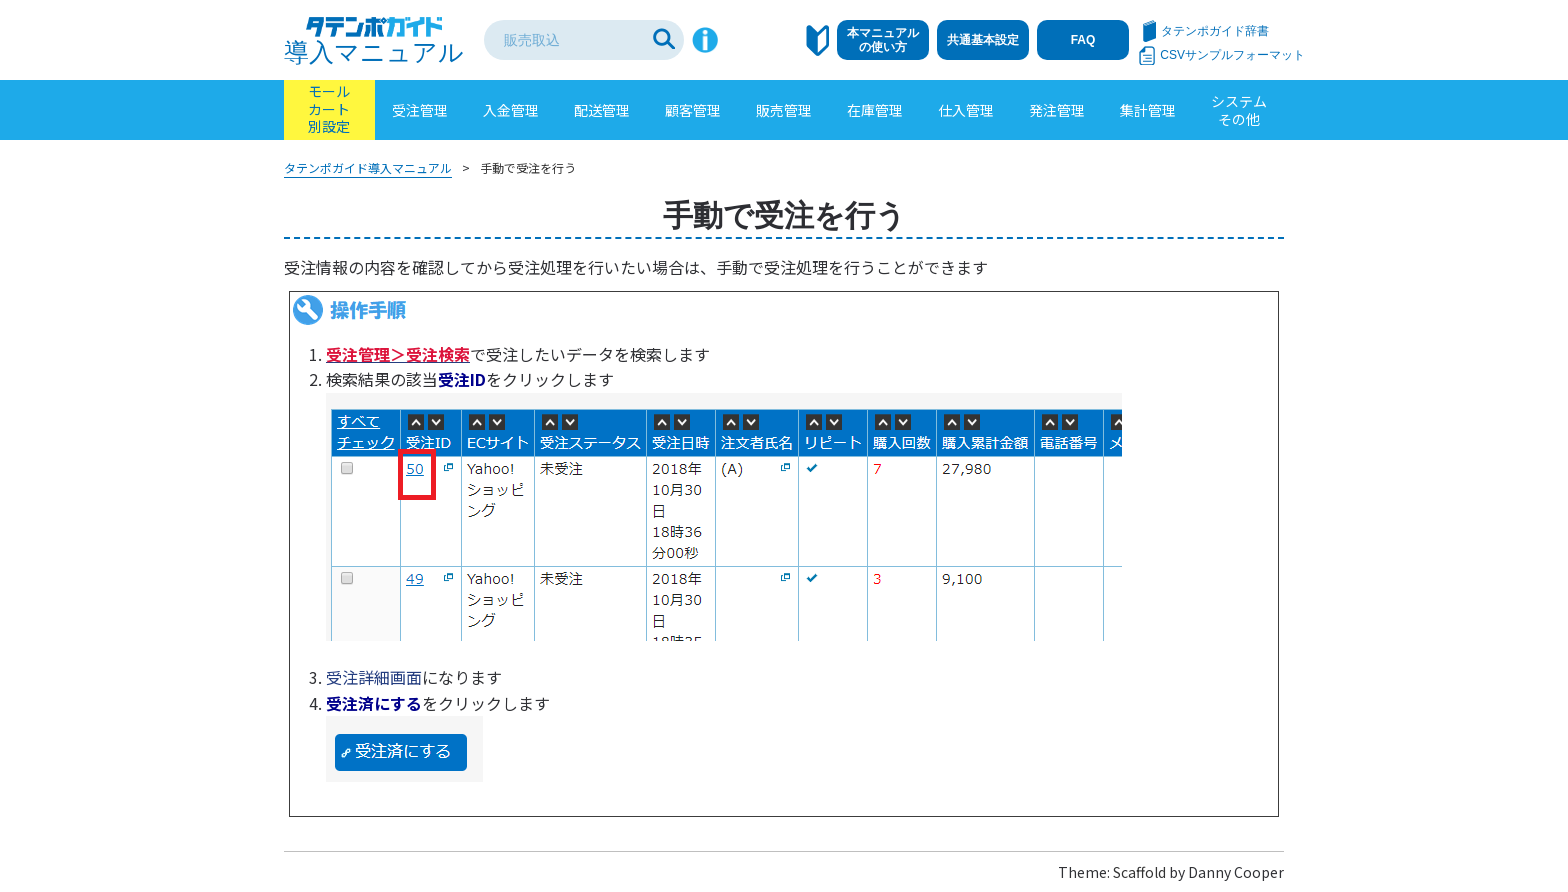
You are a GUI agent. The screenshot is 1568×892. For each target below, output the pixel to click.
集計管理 (1148, 110)
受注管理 (420, 110)
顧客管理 (693, 110)
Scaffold (1139, 872)
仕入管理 (966, 110)
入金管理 (511, 110)
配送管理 (602, 110)
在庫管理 (875, 110)
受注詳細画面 (374, 677)
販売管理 (784, 110)
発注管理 (1057, 110)
